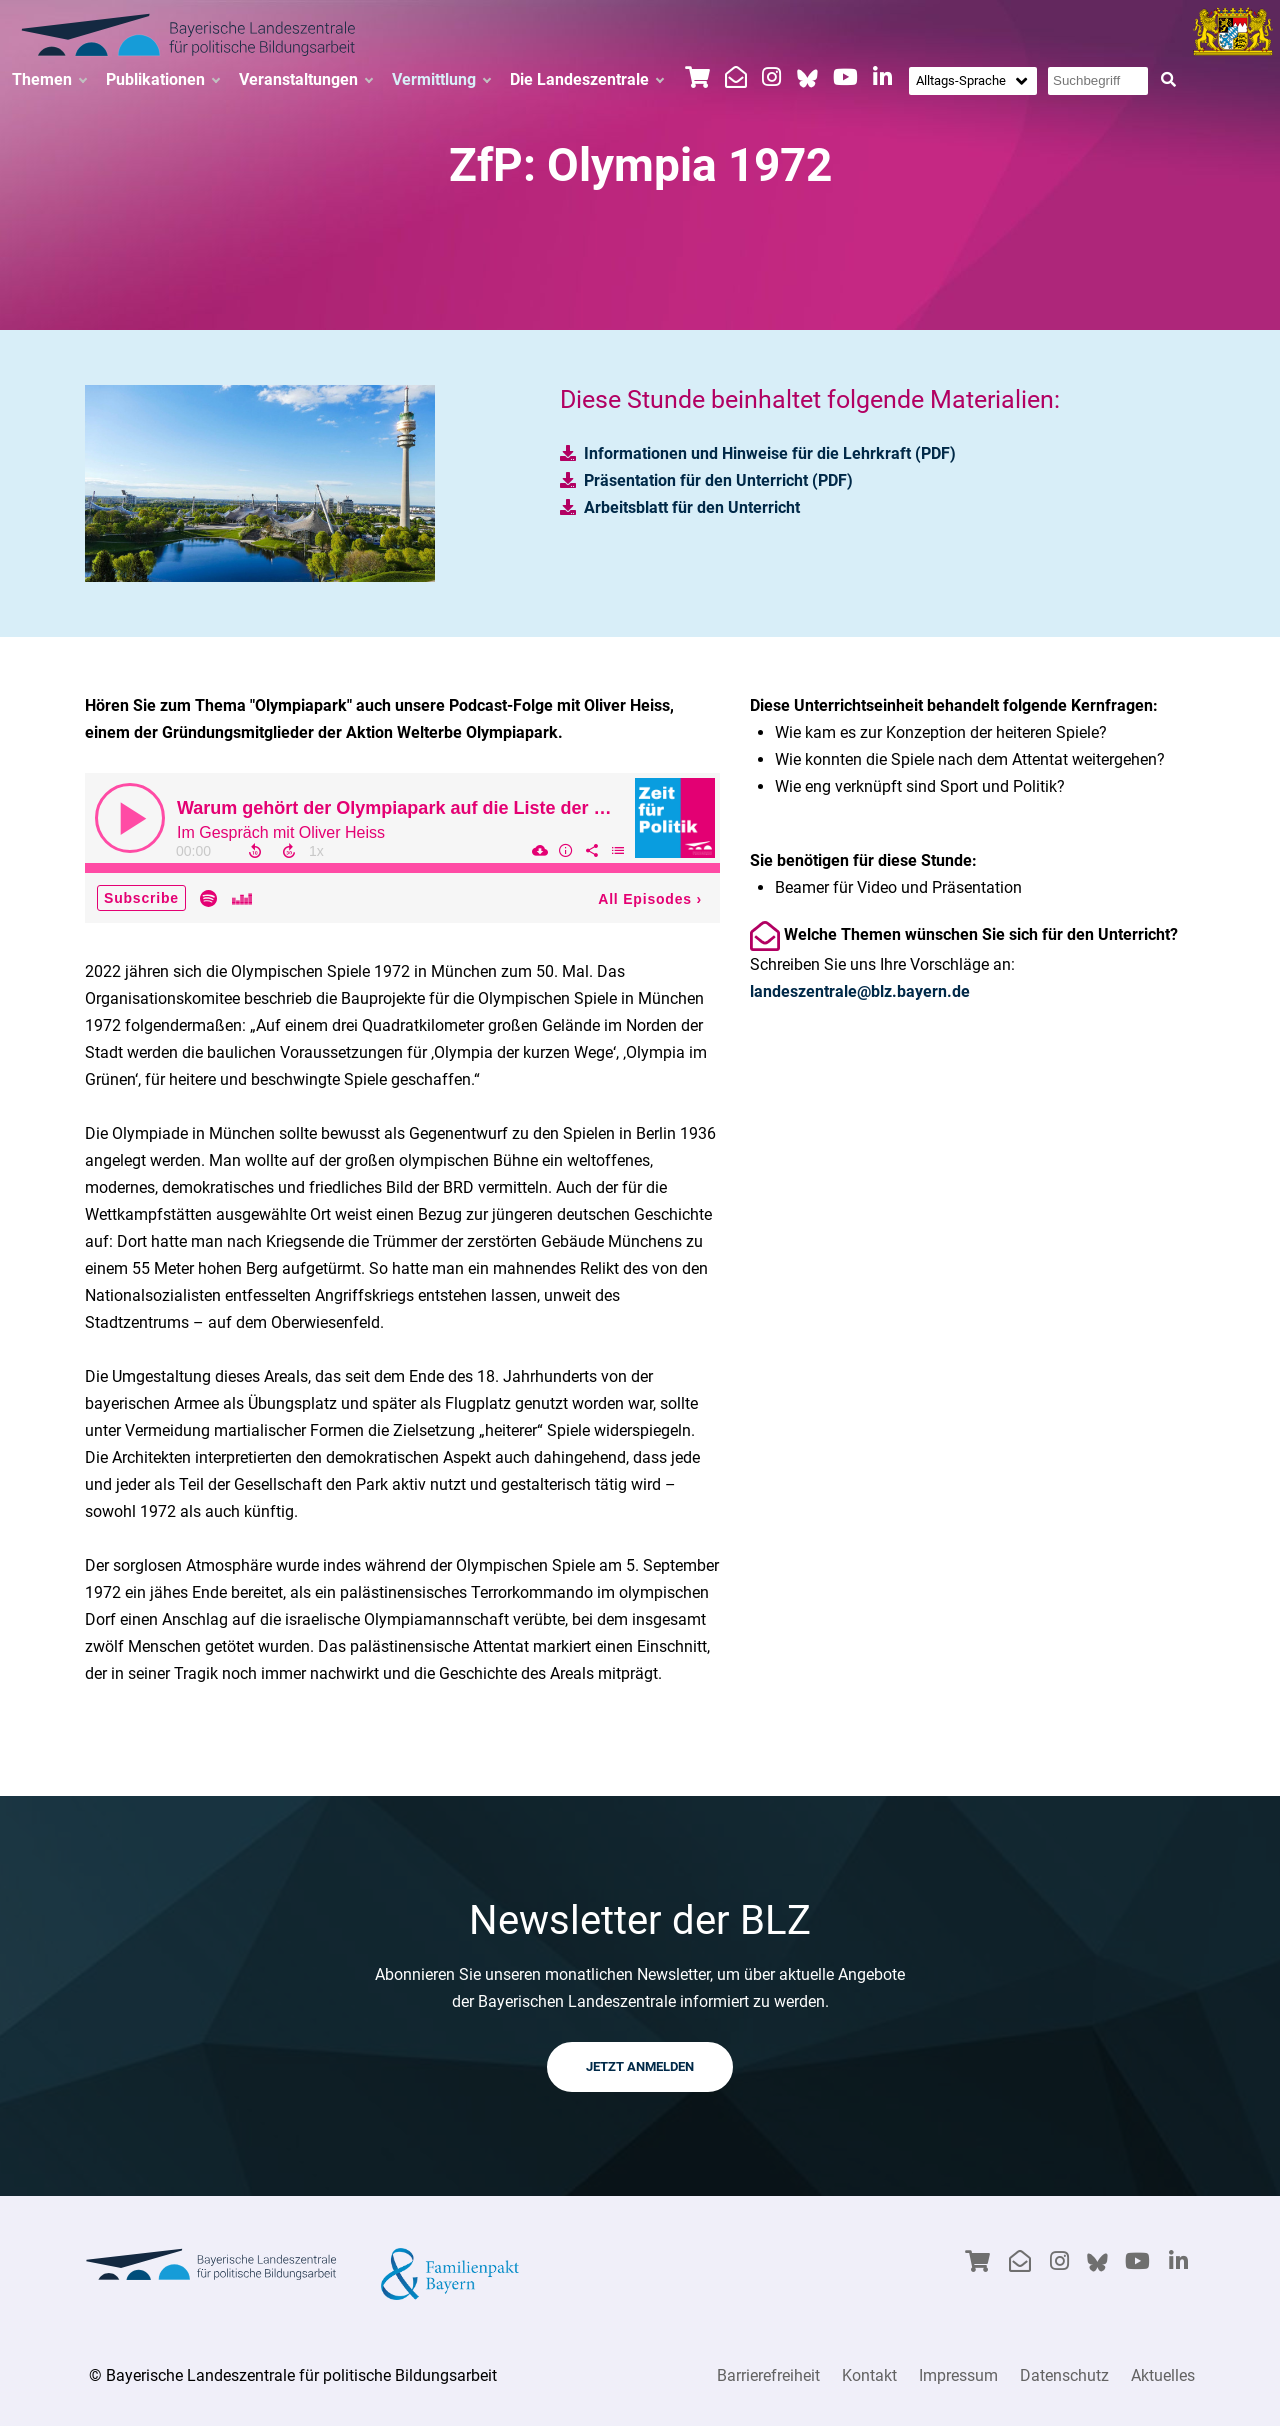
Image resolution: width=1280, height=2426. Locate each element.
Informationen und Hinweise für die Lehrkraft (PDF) (770, 453)
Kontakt (869, 2375)
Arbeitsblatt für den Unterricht (692, 507)
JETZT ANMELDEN (640, 2066)
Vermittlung (441, 80)
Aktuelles (1163, 2375)
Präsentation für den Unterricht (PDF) (718, 480)
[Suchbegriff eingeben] (1098, 81)
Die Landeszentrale (586, 80)
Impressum (958, 2375)
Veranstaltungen (305, 80)
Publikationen (162, 80)
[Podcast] (402, 848)
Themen (49, 80)
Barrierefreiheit (768, 2375)
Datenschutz (1064, 2375)
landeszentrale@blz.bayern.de (860, 991)
